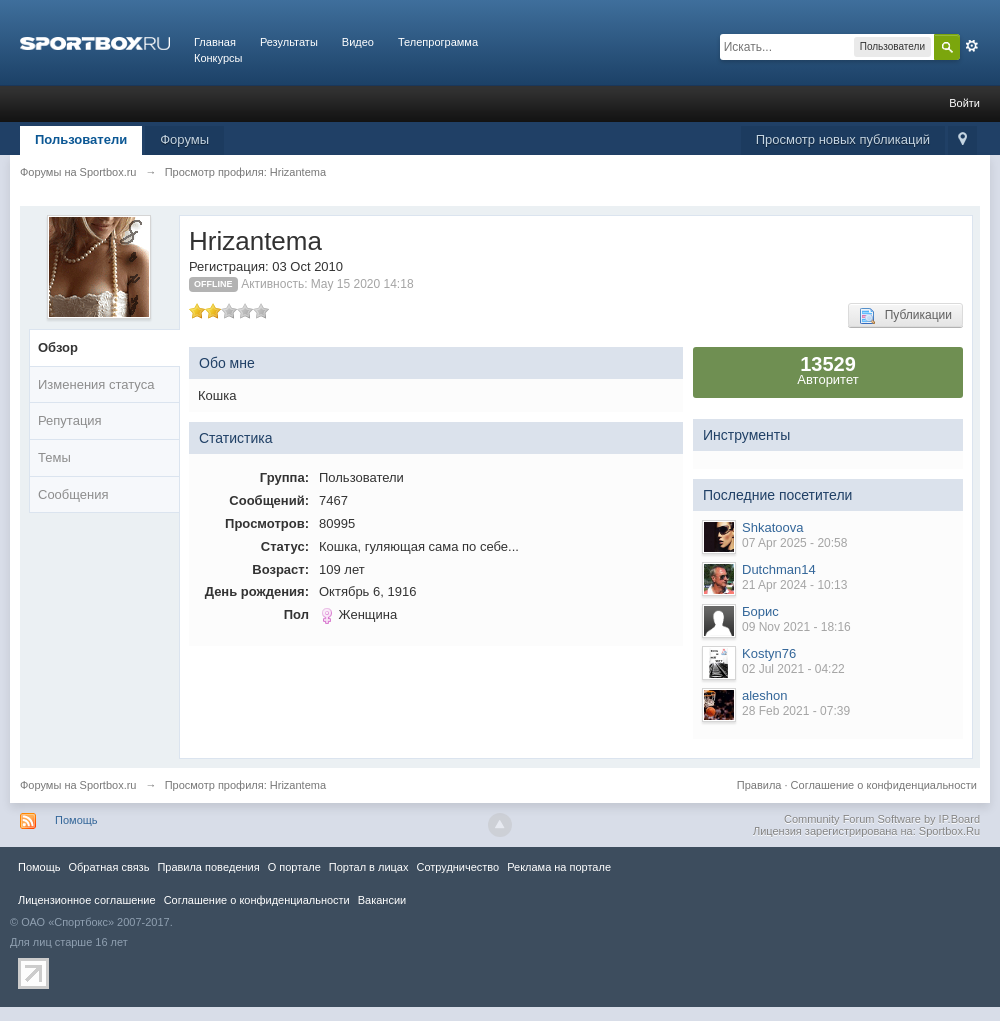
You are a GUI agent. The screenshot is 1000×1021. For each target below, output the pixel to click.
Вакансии (382, 900)
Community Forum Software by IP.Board (882, 819)
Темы (54, 457)
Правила (759, 785)
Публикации (905, 316)
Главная (215, 42)
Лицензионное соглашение (87, 900)
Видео (358, 42)
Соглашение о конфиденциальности (884, 785)
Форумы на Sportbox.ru (78, 785)
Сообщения (73, 494)
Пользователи (81, 139)
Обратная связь (108, 867)
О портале (294, 867)
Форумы (184, 139)
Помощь (76, 820)
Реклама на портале (559, 867)
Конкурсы (218, 58)
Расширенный (972, 46)
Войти (964, 103)
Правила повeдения (208, 867)
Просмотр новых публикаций (843, 139)
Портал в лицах (369, 867)
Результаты (289, 42)
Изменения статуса (96, 384)
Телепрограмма (438, 42)
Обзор (58, 347)
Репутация (70, 420)
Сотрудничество (457, 867)
